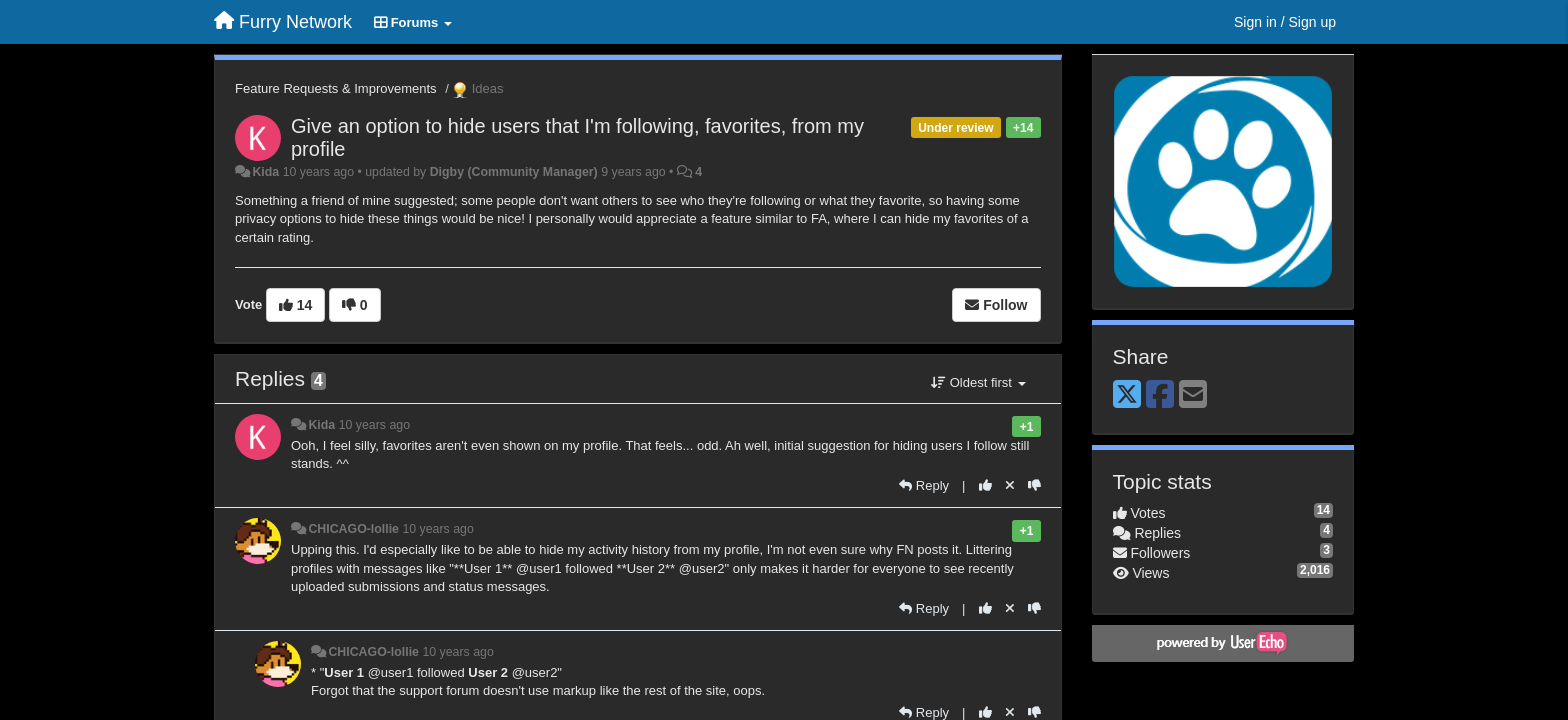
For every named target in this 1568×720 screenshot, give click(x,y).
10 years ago (374, 425)
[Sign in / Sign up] (1285, 22)
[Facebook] (1160, 395)
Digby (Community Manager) (514, 172)
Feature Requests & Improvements (336, 88)
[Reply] (924, 485)
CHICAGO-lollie (353, 529)
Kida (265, 172)
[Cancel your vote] (1010, 485)
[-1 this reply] (1034, 485)
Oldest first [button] (978, 382)
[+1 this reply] (985, 485)
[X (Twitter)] (1127, 395)
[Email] (1193, 395)
